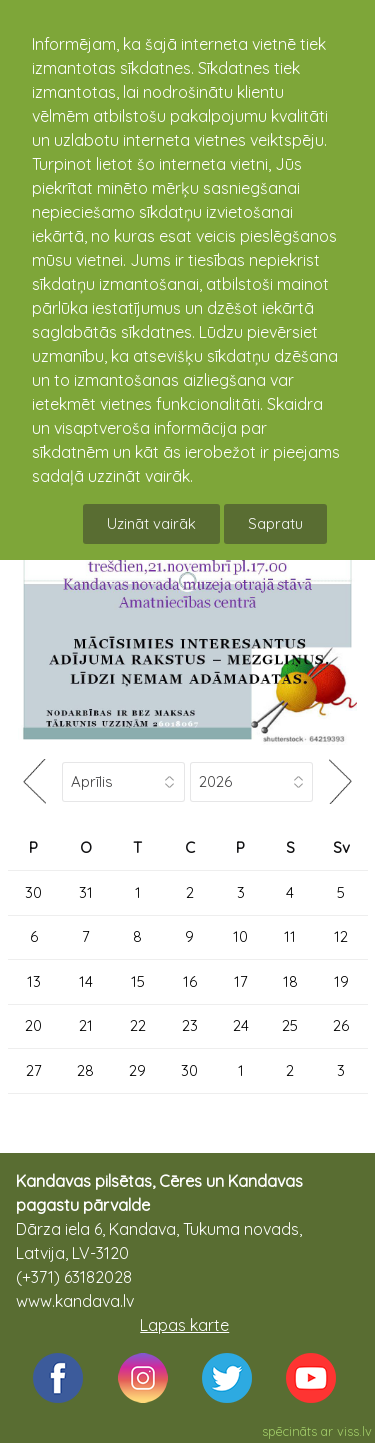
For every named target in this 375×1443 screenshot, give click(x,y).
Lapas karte (184, 1325)
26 (341, 1025)
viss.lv (354, 1431)
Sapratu (275, 523)
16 (190, 981)
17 (241, 981)
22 (138, 1025)
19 (341, 981)
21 (86, 1025)
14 (86, 981)
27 (34, 1070)
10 (240, 936)
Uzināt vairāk (151, 523)
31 (86, 892)
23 (190, 1025)
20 (33, 1025)
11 (290, 936)
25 (290, 1025)
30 (33, 892)
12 (341, 936)
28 (85, 1070)
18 (290, 981)
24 (241, 1025)
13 (34, 981)
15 (138, 981)
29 (137, 1070)
